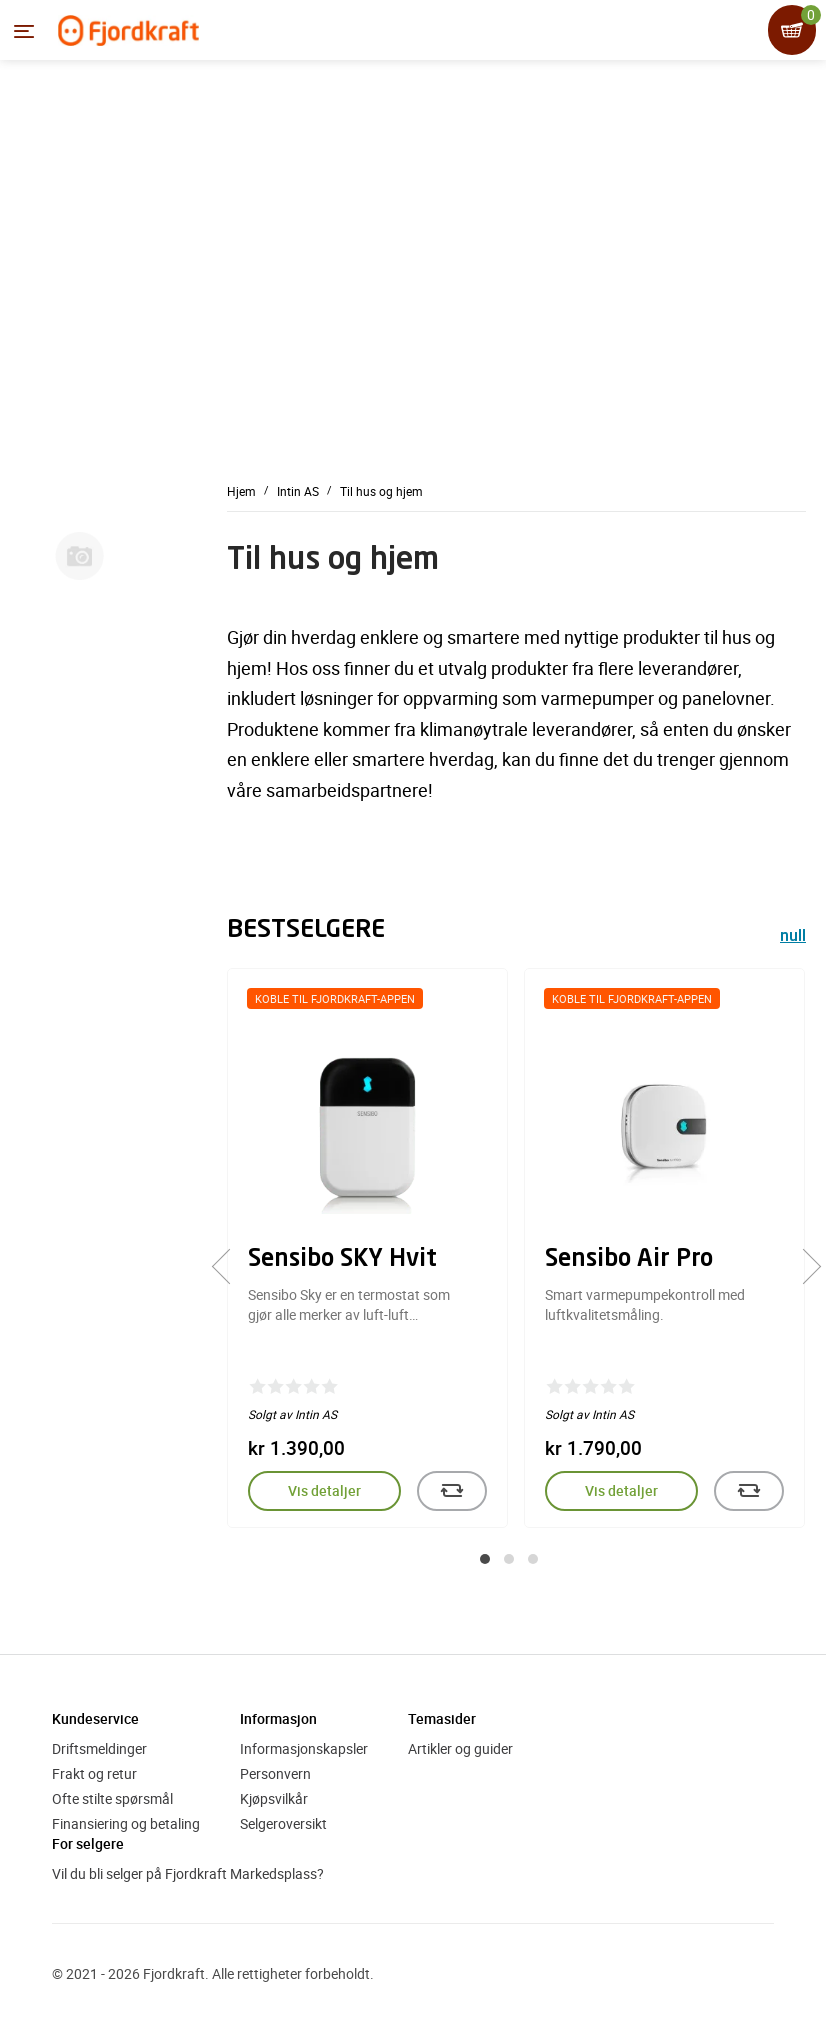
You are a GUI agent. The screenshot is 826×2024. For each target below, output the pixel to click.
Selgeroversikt (283, 1823)
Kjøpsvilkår (274, 1798)
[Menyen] (24, 31)
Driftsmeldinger (99, 1748)
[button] (485, 1559)
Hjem (241, 491)
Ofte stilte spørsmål (112, 1798)
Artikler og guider (460, 1748)
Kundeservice (95, 1718)
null (793, 937)
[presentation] (229, 1266)
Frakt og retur (94, 1773)
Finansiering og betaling (126, 1823)
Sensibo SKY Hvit (342, 1260)
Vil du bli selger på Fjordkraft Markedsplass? (188, 1873)
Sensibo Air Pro (629, 1260)
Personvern (275, 1773)
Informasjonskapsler (304, 1748)
